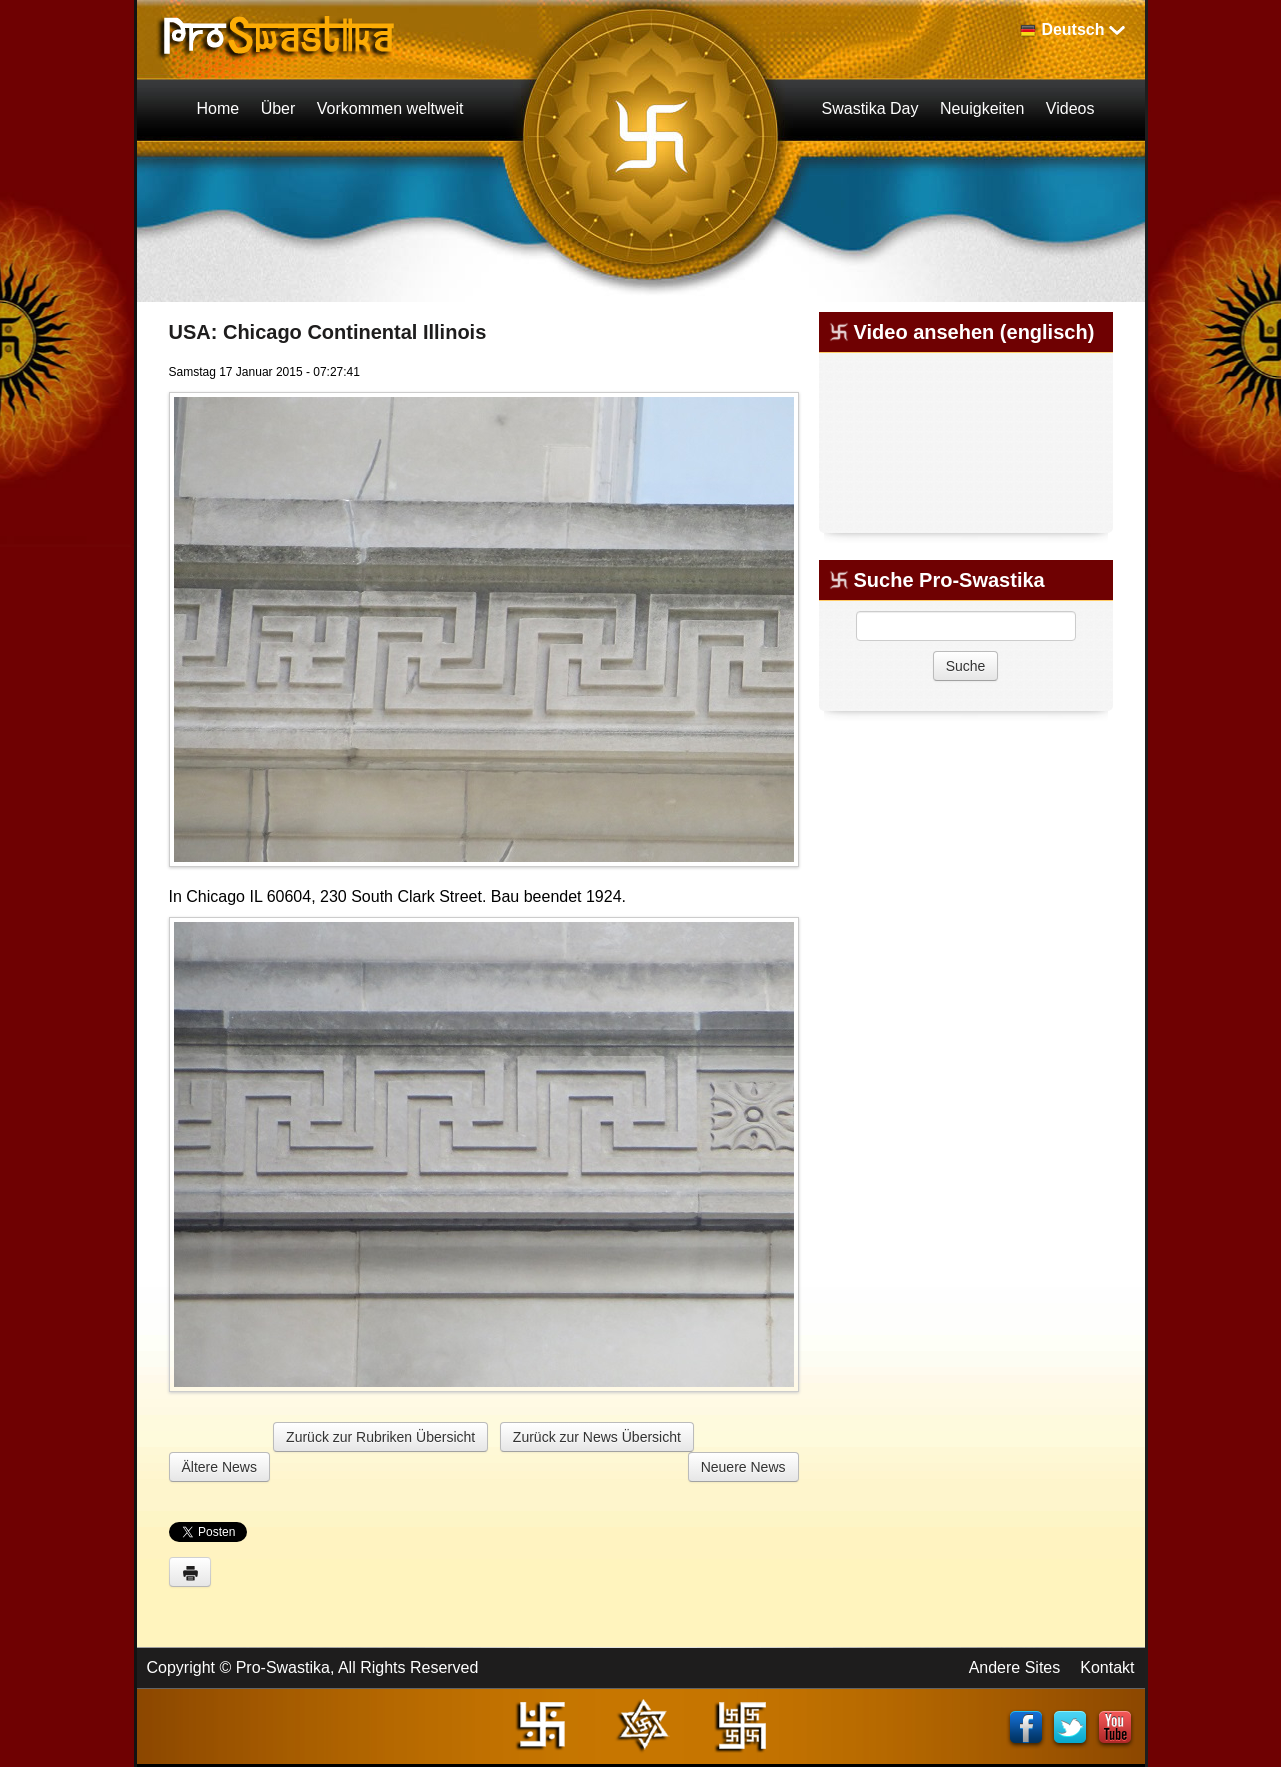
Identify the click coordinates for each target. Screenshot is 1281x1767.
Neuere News (743, 1467)
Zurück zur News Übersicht (597, 1437)
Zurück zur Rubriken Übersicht (380, 1437)
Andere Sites (1015, 1667)
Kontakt (1107, 1667)
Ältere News (219, 1467)
